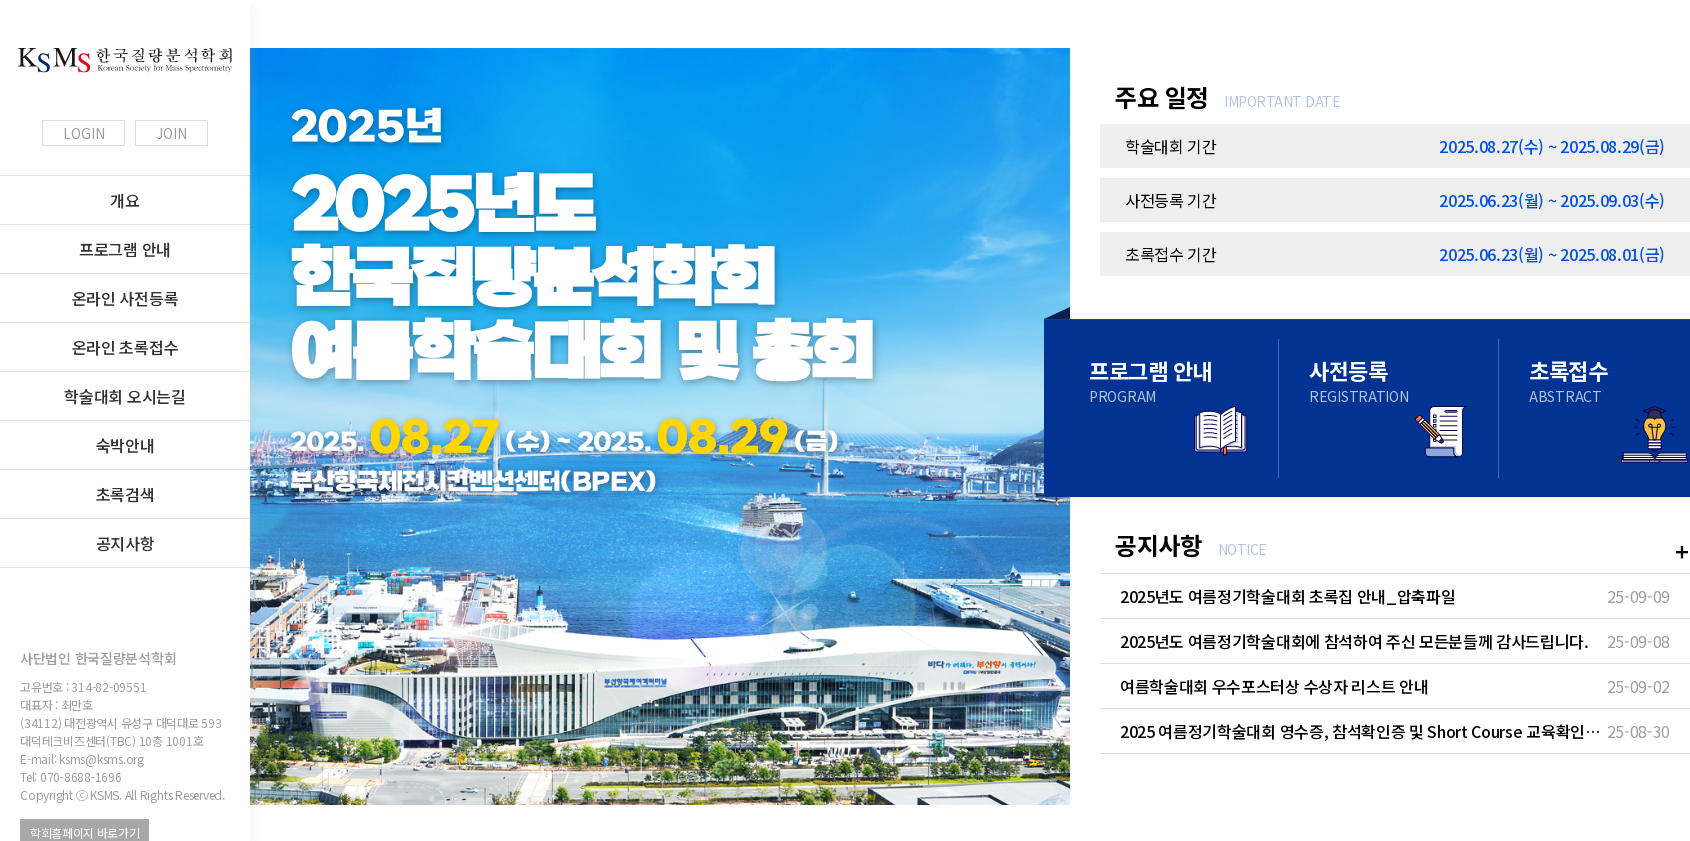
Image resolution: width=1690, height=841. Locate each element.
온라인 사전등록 (125, 298)
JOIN (171, 133)
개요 (124, 200)
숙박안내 (125, 445)
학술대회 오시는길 (124, 396)
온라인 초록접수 (125, 347)
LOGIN (83, 133)
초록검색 (125, 494)
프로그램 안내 (125, 249)
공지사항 (125, 543)
